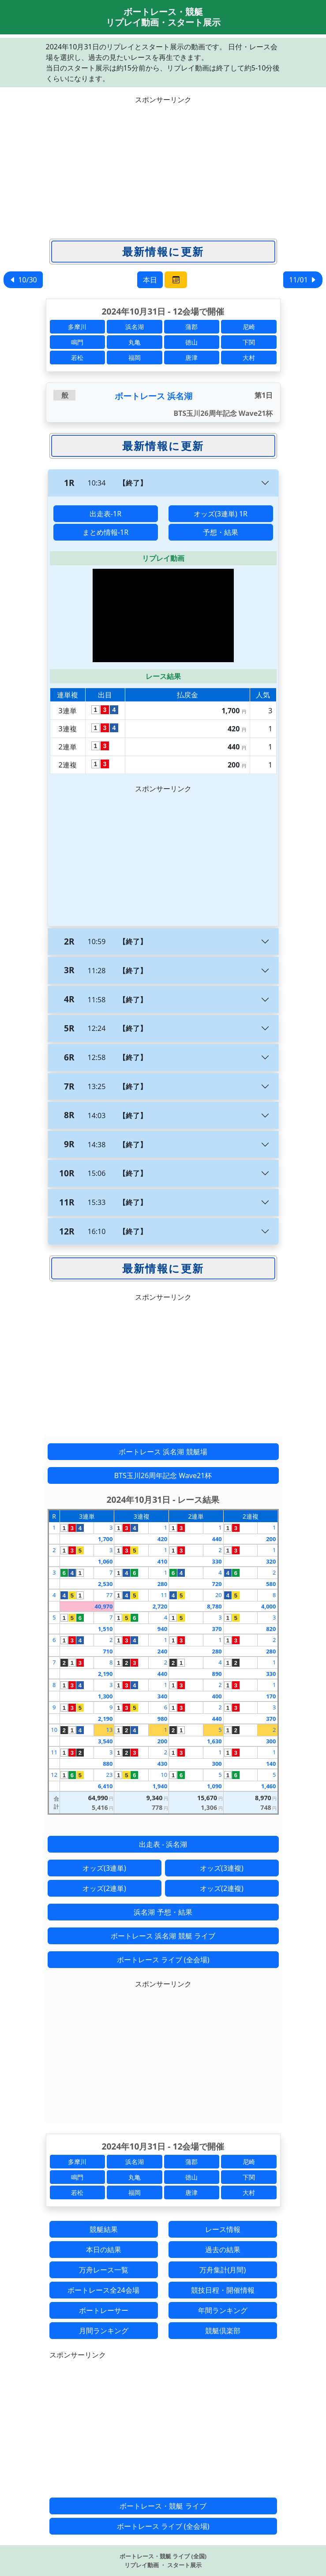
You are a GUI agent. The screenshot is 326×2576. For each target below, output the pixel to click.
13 (109, 1730)
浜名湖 (134, 326)
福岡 (134, 357)
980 (162, 1719)
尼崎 (249, 326)
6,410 (105, 1786)
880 (107, 1764)
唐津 (191, 357)
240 (162, 1651)
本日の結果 (103, 2249)
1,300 (105, 1696)
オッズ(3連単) (104, 1868)
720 (216, 1584)
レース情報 (222, 2229)
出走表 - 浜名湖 (163, 1844)
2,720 (160, 1606)
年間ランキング (222, 2310)
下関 (249, 342)
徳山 (191, 342)
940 (162, 1629)
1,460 (268, 1786)
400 (216, 1696)
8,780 (214, 1606)
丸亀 (134, 342)
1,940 (160, 1786)
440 (216, 1539)
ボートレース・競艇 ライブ (163, 2506)
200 (271, 1539)
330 (216, 1561)
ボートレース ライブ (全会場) (163, 1959)
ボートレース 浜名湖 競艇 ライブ (163, 1936)
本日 (150, 280)
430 (162, 1764)
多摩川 (77, 326)
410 (162, 1561)
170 (271, 1696)
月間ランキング (103, 2330)
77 (109, 1595)
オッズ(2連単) (104, 1888)
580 (271, 1584)
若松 (77, 357)
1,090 (214, 1786)
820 (271, 1629)
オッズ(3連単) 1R (220, 514)
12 (54, 1775)
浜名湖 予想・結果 (163, 1912)
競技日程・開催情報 (223, 2290)
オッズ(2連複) (222, 1888)
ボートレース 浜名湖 (153, 396)
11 (164, 1595)
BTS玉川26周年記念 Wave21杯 (163, 1475)
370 (216, 1629)
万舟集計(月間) (222, 2270)
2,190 (105, 1674)
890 (216, 1674)
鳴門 (77, 342)
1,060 (105, 1561)
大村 (249, 357)
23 (109, 1775)
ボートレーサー (103, 2310)
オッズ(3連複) (222, 1868)
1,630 (214, 1741)
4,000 (268, 1606)
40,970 (104, 1606)
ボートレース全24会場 (103, 2290)
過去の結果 (222, 2249)
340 (162, 1696)
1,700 (105, 1539)
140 (271, 1764)
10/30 (23, 280)
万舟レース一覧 (103, 2270)
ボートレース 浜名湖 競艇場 (163, 1452)
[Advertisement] (163, 166)
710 (107, 1651)
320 (271, 1561)
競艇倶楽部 (222, 2330)
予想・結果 (220, 532)
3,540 (105, 1741)
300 (271, 1741)
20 (218, 1595)
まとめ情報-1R (105, 532)
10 (54, 1730)
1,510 (105, 1629)
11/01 (303, 280)
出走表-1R (105, 514)
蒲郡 (191, 326)
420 (162, 1539)
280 (162, 1584)
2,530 (105, 1584)
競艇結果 (104, 2229)
